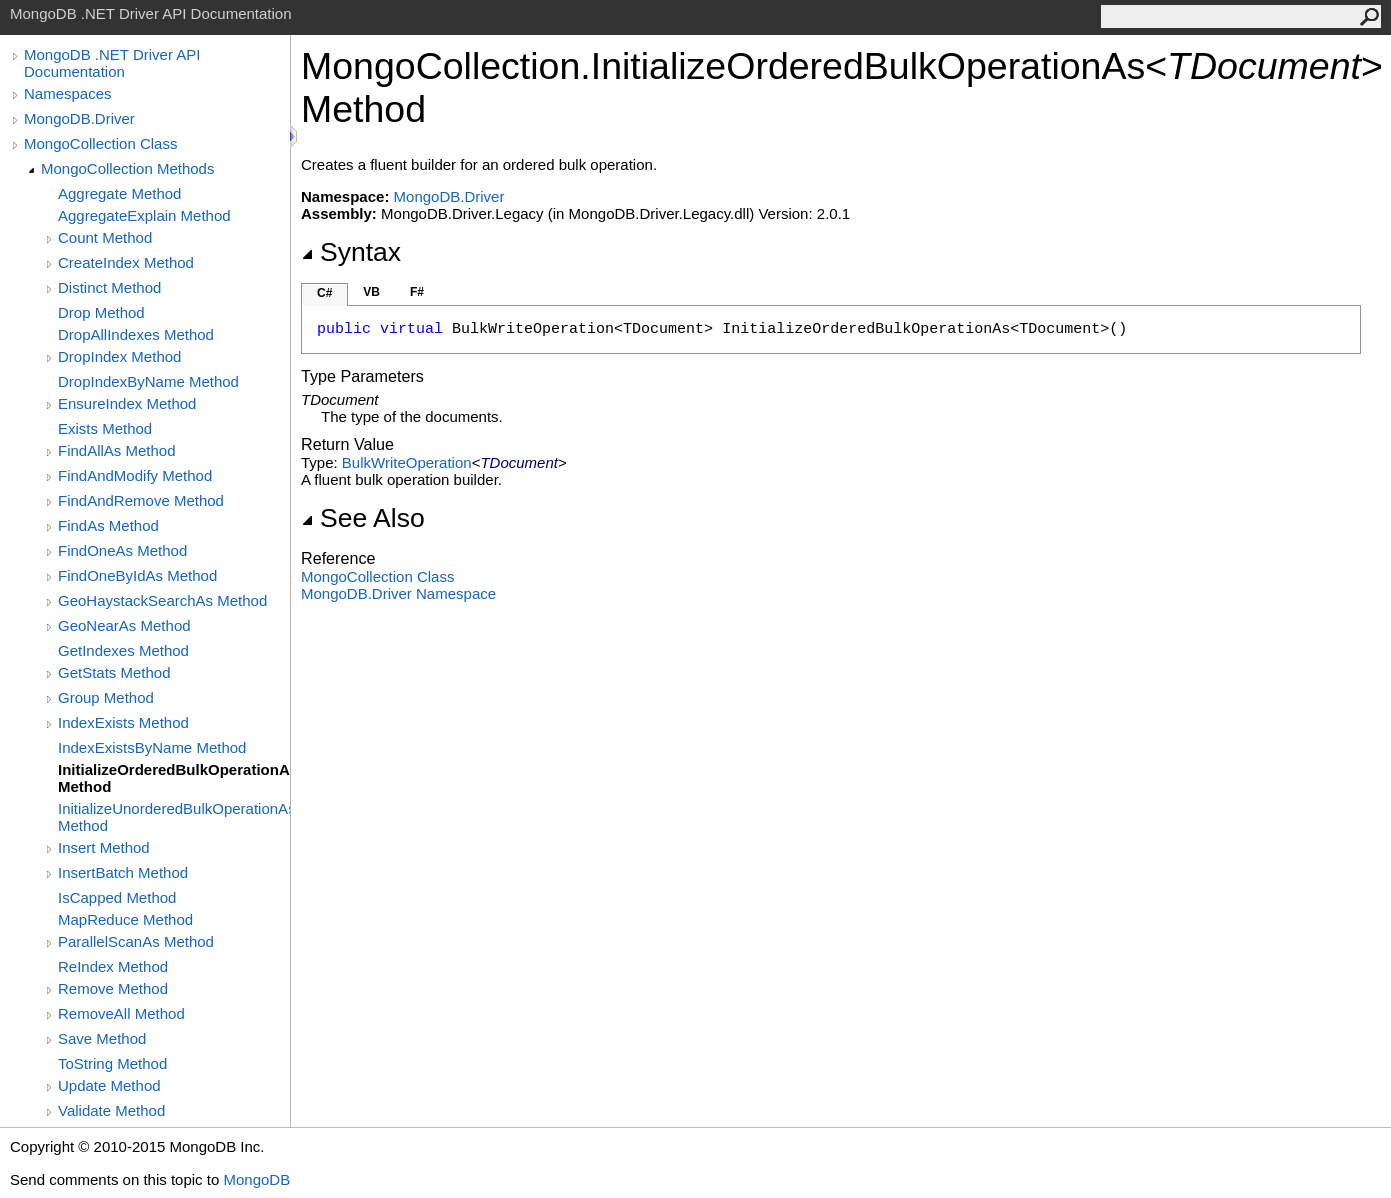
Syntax (351, 252)
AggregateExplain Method (144, 215)
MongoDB (256, 1179)
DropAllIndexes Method (136, 334)
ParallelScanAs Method (136, 941)
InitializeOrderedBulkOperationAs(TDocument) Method (174, 778)
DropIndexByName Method (148, 381)
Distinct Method (109, 287)
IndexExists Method (123, 722)
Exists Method (105, 428)
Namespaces (68, 93)
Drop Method (101, 312)
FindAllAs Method (117, 450)
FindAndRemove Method (141, 500)
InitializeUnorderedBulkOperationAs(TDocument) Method (174, 817)
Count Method (105, 237)
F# (417, 292)
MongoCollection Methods (127, 168)
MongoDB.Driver (79, 118)
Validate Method (111, 1110)
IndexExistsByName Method (152, 747)
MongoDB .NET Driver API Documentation (112, 63)
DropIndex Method (119, 356)
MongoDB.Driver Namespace (398, 593)
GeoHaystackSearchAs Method (162, 600)
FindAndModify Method (135, 475)
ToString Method (112, 1063)
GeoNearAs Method (124, 625)
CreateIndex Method (126, 262)
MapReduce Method (125, 919)
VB (371, 292)
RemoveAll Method (121, 1013)
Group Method (106, 697)
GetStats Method (114, 672)
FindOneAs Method (122, 550)
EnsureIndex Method (127, 403)
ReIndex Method (113, 966)
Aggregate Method (119, 193)
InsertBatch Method (123, 872)
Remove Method (113, 988)
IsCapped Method (117, 897)
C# (324, 293)
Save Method (102, 1038)
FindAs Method (108, 525)
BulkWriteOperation (407, 462)
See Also (363, 518)
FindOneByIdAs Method (137, 575)
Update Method (109, 1085)
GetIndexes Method (123, 650)
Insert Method (104, 847)
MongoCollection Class (100, 143)
